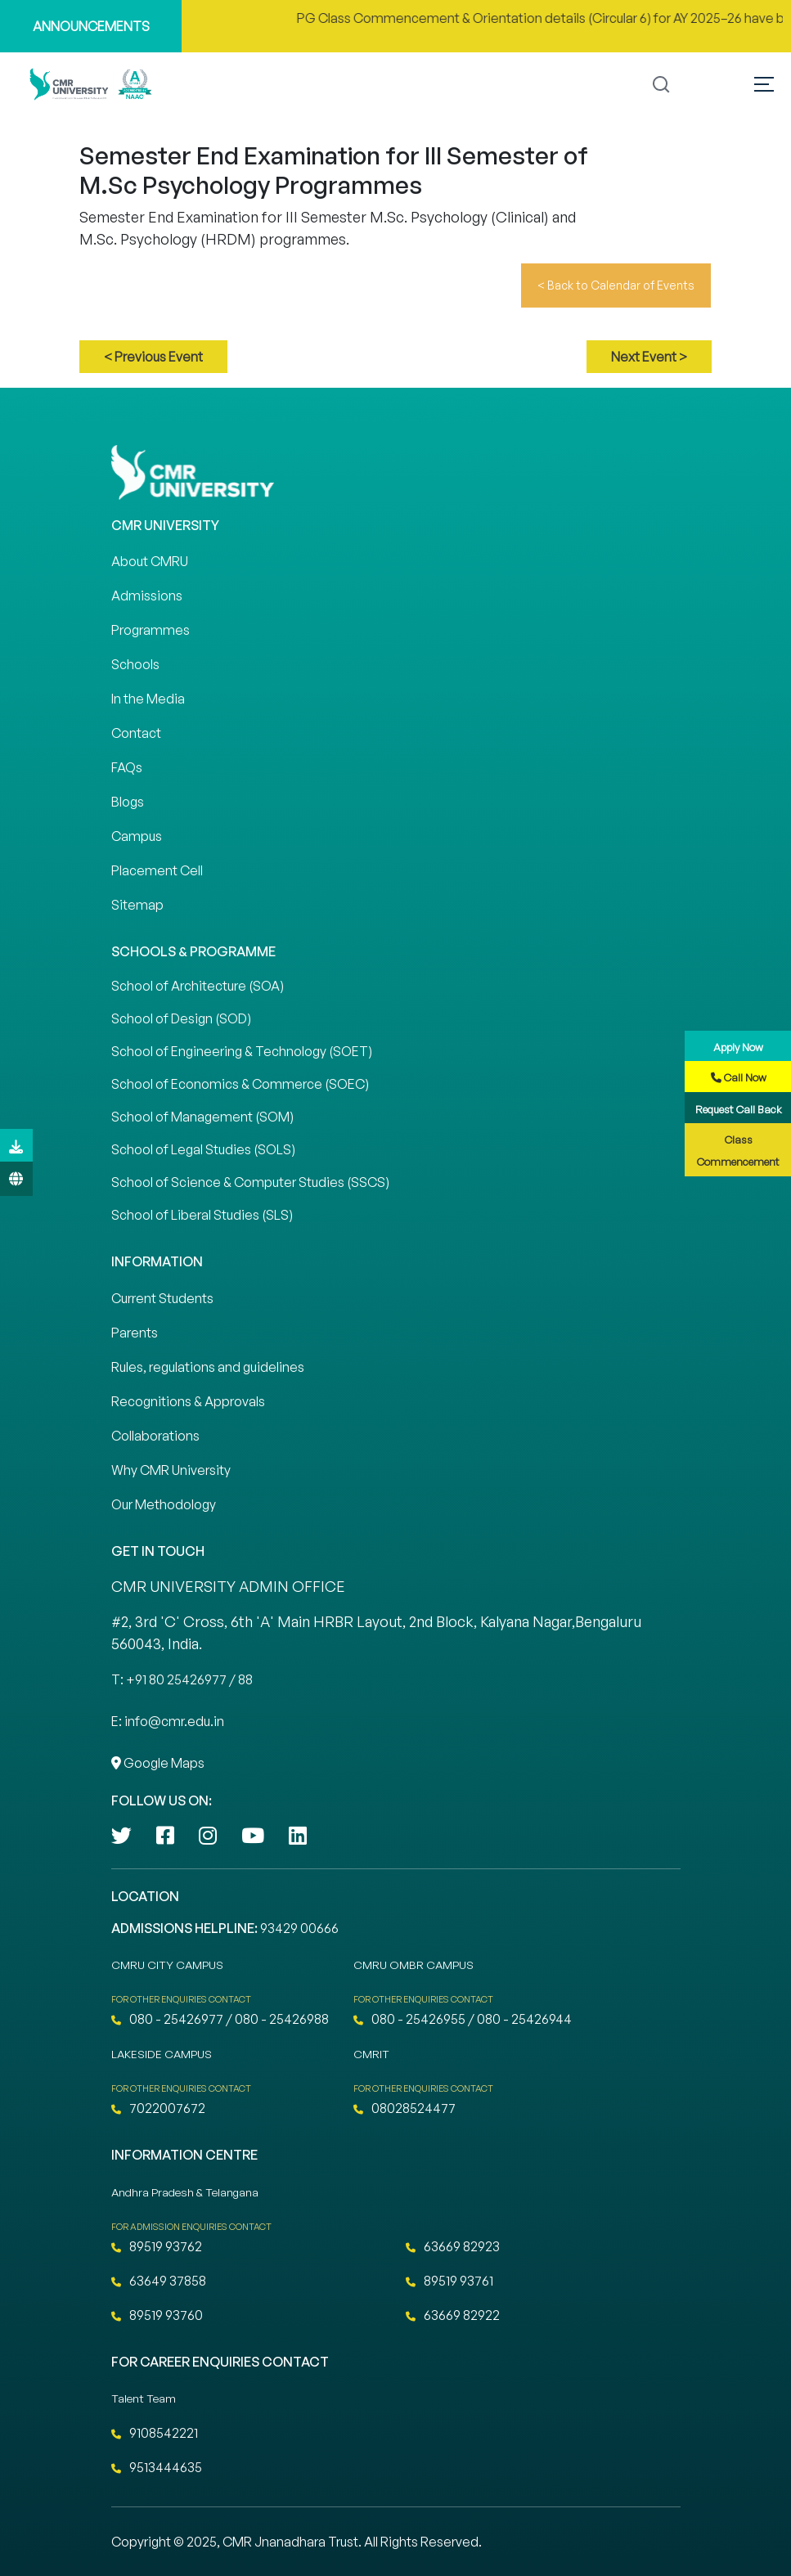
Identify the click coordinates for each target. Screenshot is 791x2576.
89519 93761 (449, 2281)
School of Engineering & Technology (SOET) (241, 1051)
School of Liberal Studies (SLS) (202, 1215)
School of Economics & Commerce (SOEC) (240, 1084)
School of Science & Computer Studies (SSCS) (250, 1182)
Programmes (150, 630)
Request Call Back (738, 1109)
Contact (136, 733)
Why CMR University (171, 1470)
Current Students (162, 1298)
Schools (135, 664)
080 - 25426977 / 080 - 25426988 (220, 2019)
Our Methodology (163, 1504)
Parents (134, 1332)
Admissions (146, 595)
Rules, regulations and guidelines (207, 1367)
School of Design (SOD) (181, 1018)
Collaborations (155, 1435)
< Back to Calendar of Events (615, 285)
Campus (136, 836)
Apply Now (738, 1047)
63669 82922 (453, 2315)
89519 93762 (156, 2246)
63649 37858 (158, 2281)
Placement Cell (157, 870)
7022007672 (158, 2108)
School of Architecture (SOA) (197, 986)
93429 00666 (299, 1928)
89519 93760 (157, 2315)
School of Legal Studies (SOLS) (203, 1149)
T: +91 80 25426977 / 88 (182, 1679)
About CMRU (149, 561)
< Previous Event (153, 356)
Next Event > (649, 356)
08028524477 (404, 2108)
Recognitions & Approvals (188, 1401)
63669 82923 (453, 2246)
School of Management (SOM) (202, 1116)
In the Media (148, 698)
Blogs (127, 801)
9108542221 (154, 2433)
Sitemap (137, 905)
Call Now (738, 1077)
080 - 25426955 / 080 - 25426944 (462, 2019)
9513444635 (156, 2467)
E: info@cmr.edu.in (167, 1721)
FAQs (126, 767)
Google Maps (157, 1763)
